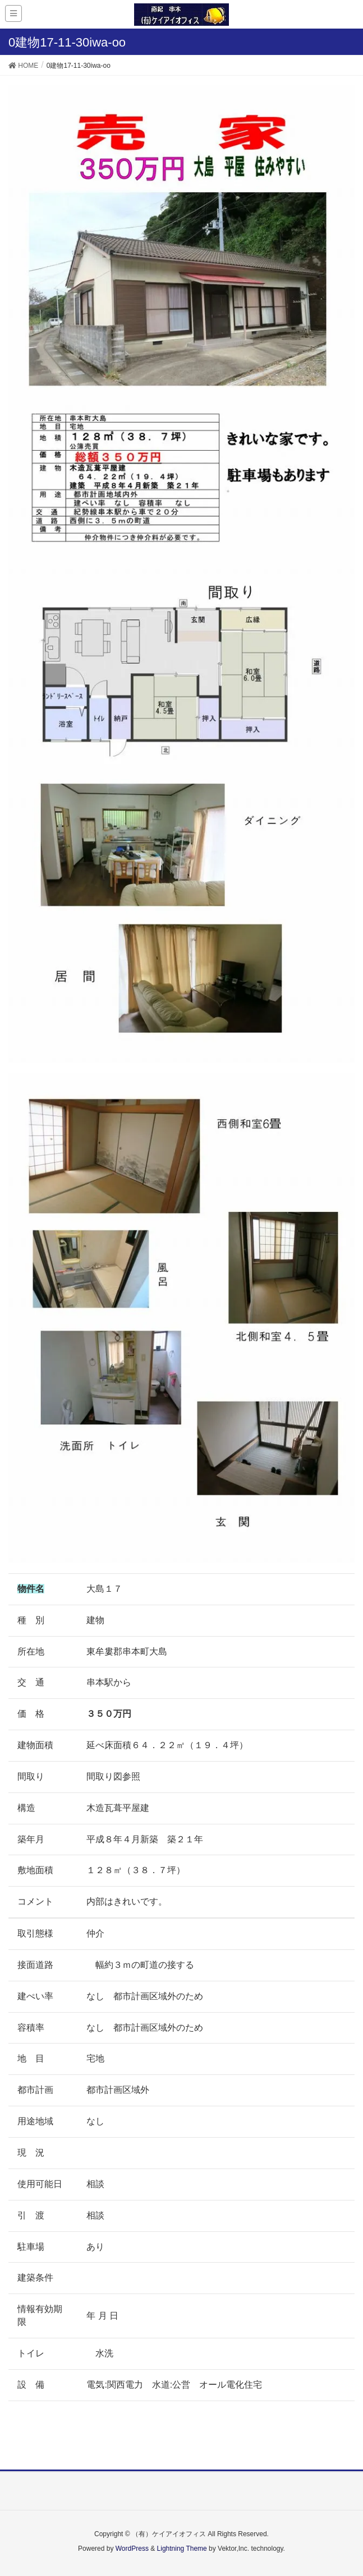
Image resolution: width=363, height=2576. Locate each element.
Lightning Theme (182, 2548)
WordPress (132, 2548)
